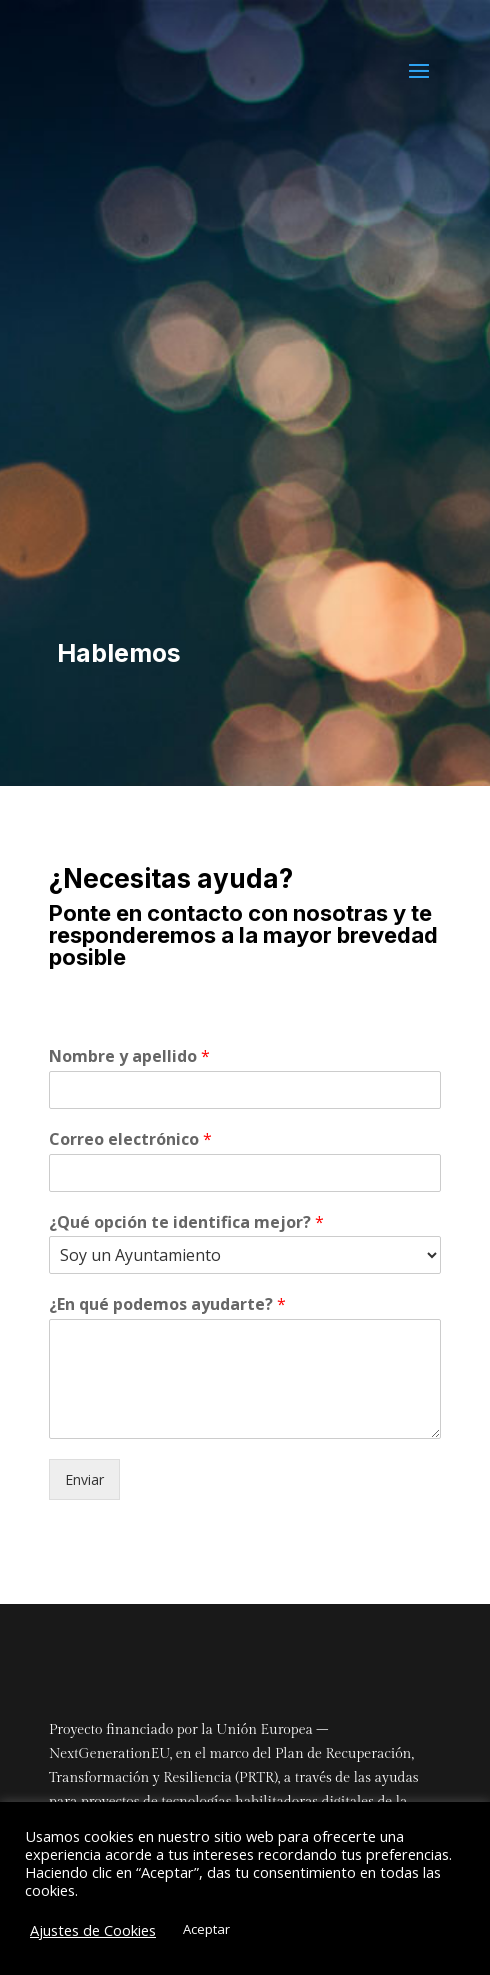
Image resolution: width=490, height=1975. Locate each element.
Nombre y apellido (129, 1056)
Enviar (84, 1479)
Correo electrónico (130, 1139)
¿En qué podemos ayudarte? (167, 1304)
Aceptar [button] (206, 1929)
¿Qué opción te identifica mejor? (186, 1222)
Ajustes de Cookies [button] (93, 1930)
